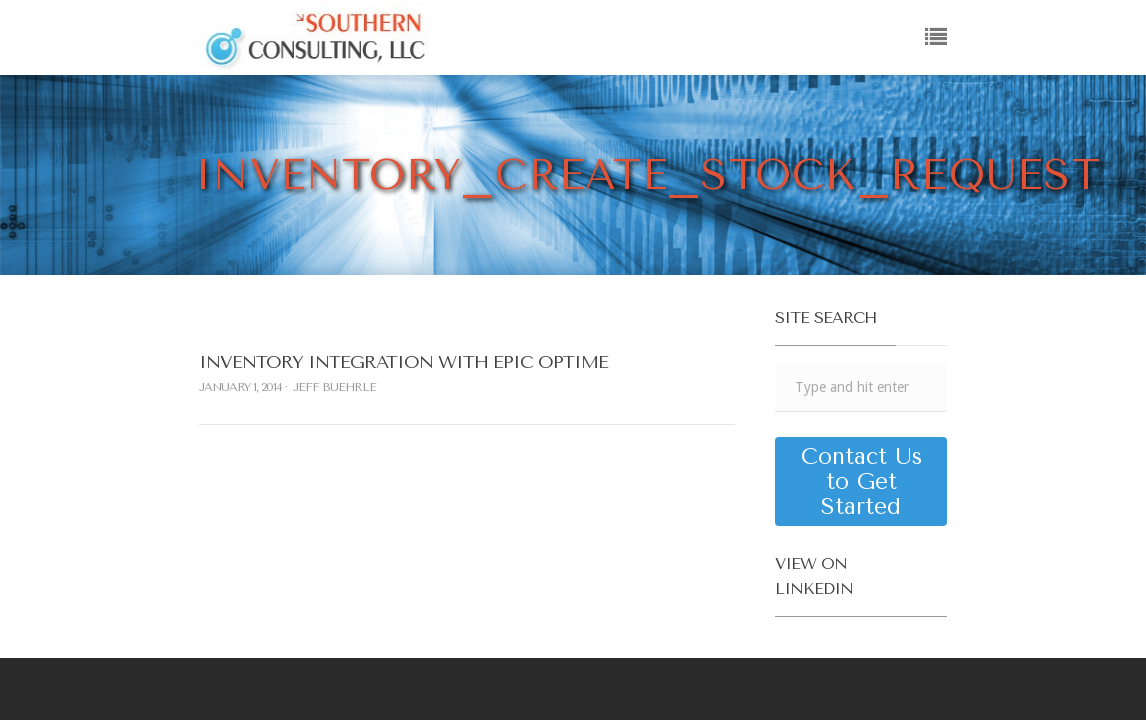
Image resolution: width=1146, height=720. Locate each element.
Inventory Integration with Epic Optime (403, 362)
